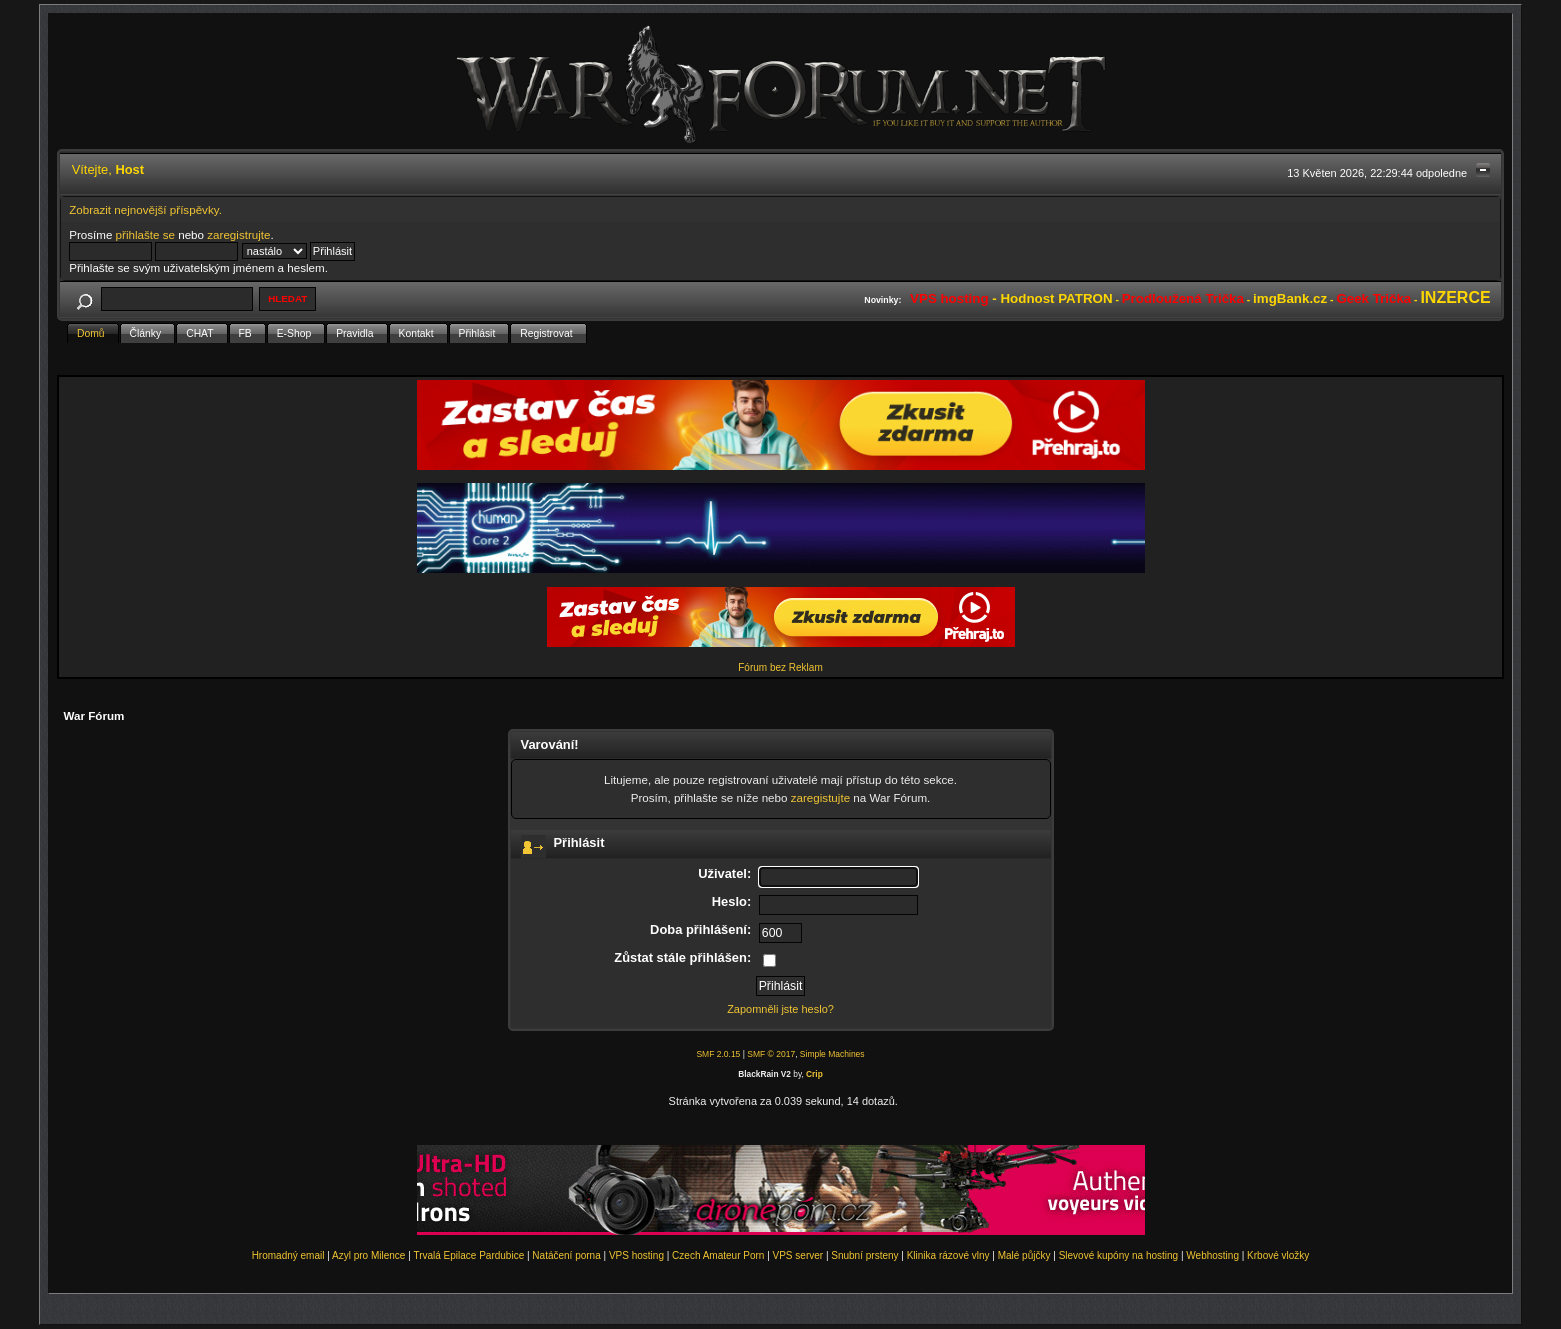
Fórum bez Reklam (780, 667)
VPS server (798, 1255)
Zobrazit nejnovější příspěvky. (145, 209)
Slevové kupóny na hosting (1119, 1255)
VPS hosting (636, 1255)
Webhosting (1212, 1255)
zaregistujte (820, 797)
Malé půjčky (1024, 1255)
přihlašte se (145, 234)
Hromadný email (288, 1255)
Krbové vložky (1278, 1255)
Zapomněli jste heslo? (780, 1009)
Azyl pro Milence (368, 1255)
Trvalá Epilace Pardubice (468, 1255)
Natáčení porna (566, 1255)
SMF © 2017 (771, 1054)
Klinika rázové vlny (948, 1255)
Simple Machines (832, 1054)
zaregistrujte (238, 234)
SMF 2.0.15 (718, 1054)
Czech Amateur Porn (718, 1255)
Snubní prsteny (864, 1255)
